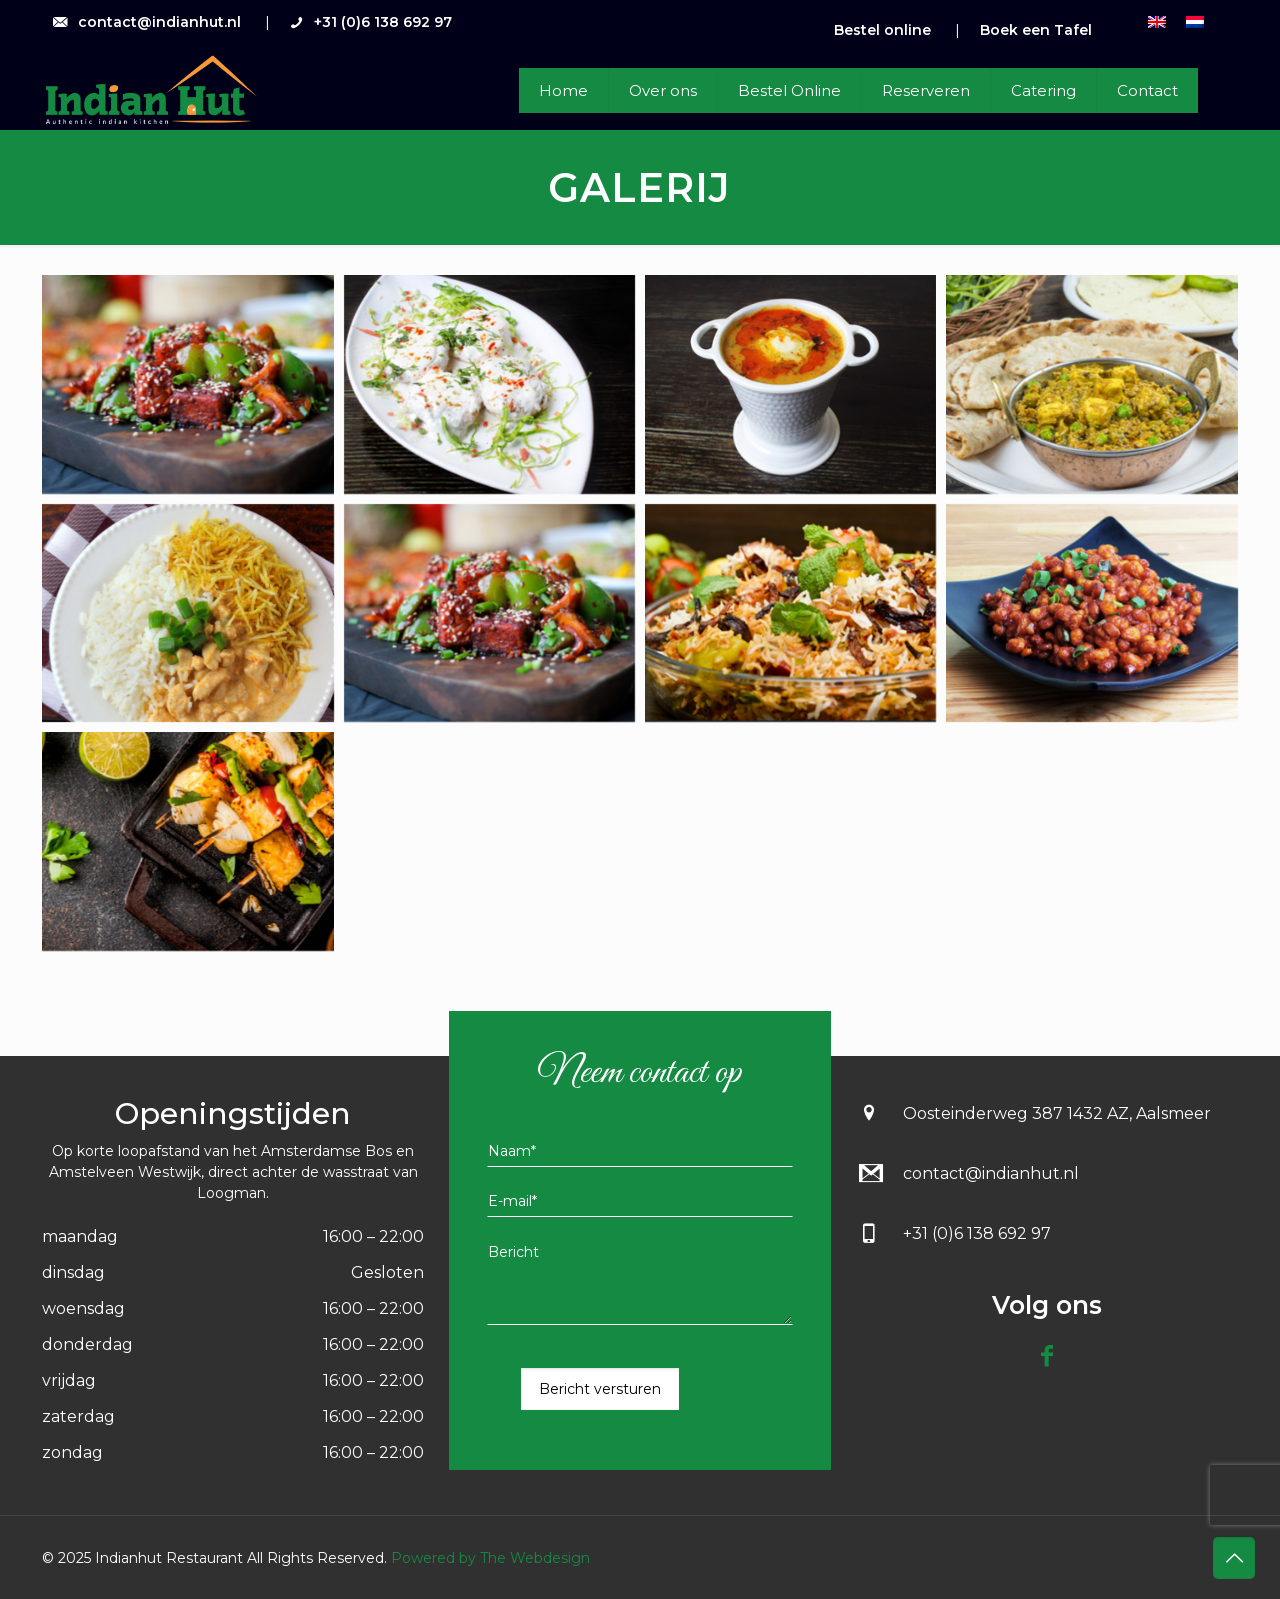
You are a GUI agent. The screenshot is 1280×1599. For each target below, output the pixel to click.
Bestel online (882, 30)
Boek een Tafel (1036, 30)
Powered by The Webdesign (488, 1558)
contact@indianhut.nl (159, 22)
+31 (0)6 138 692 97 (383, 22)
